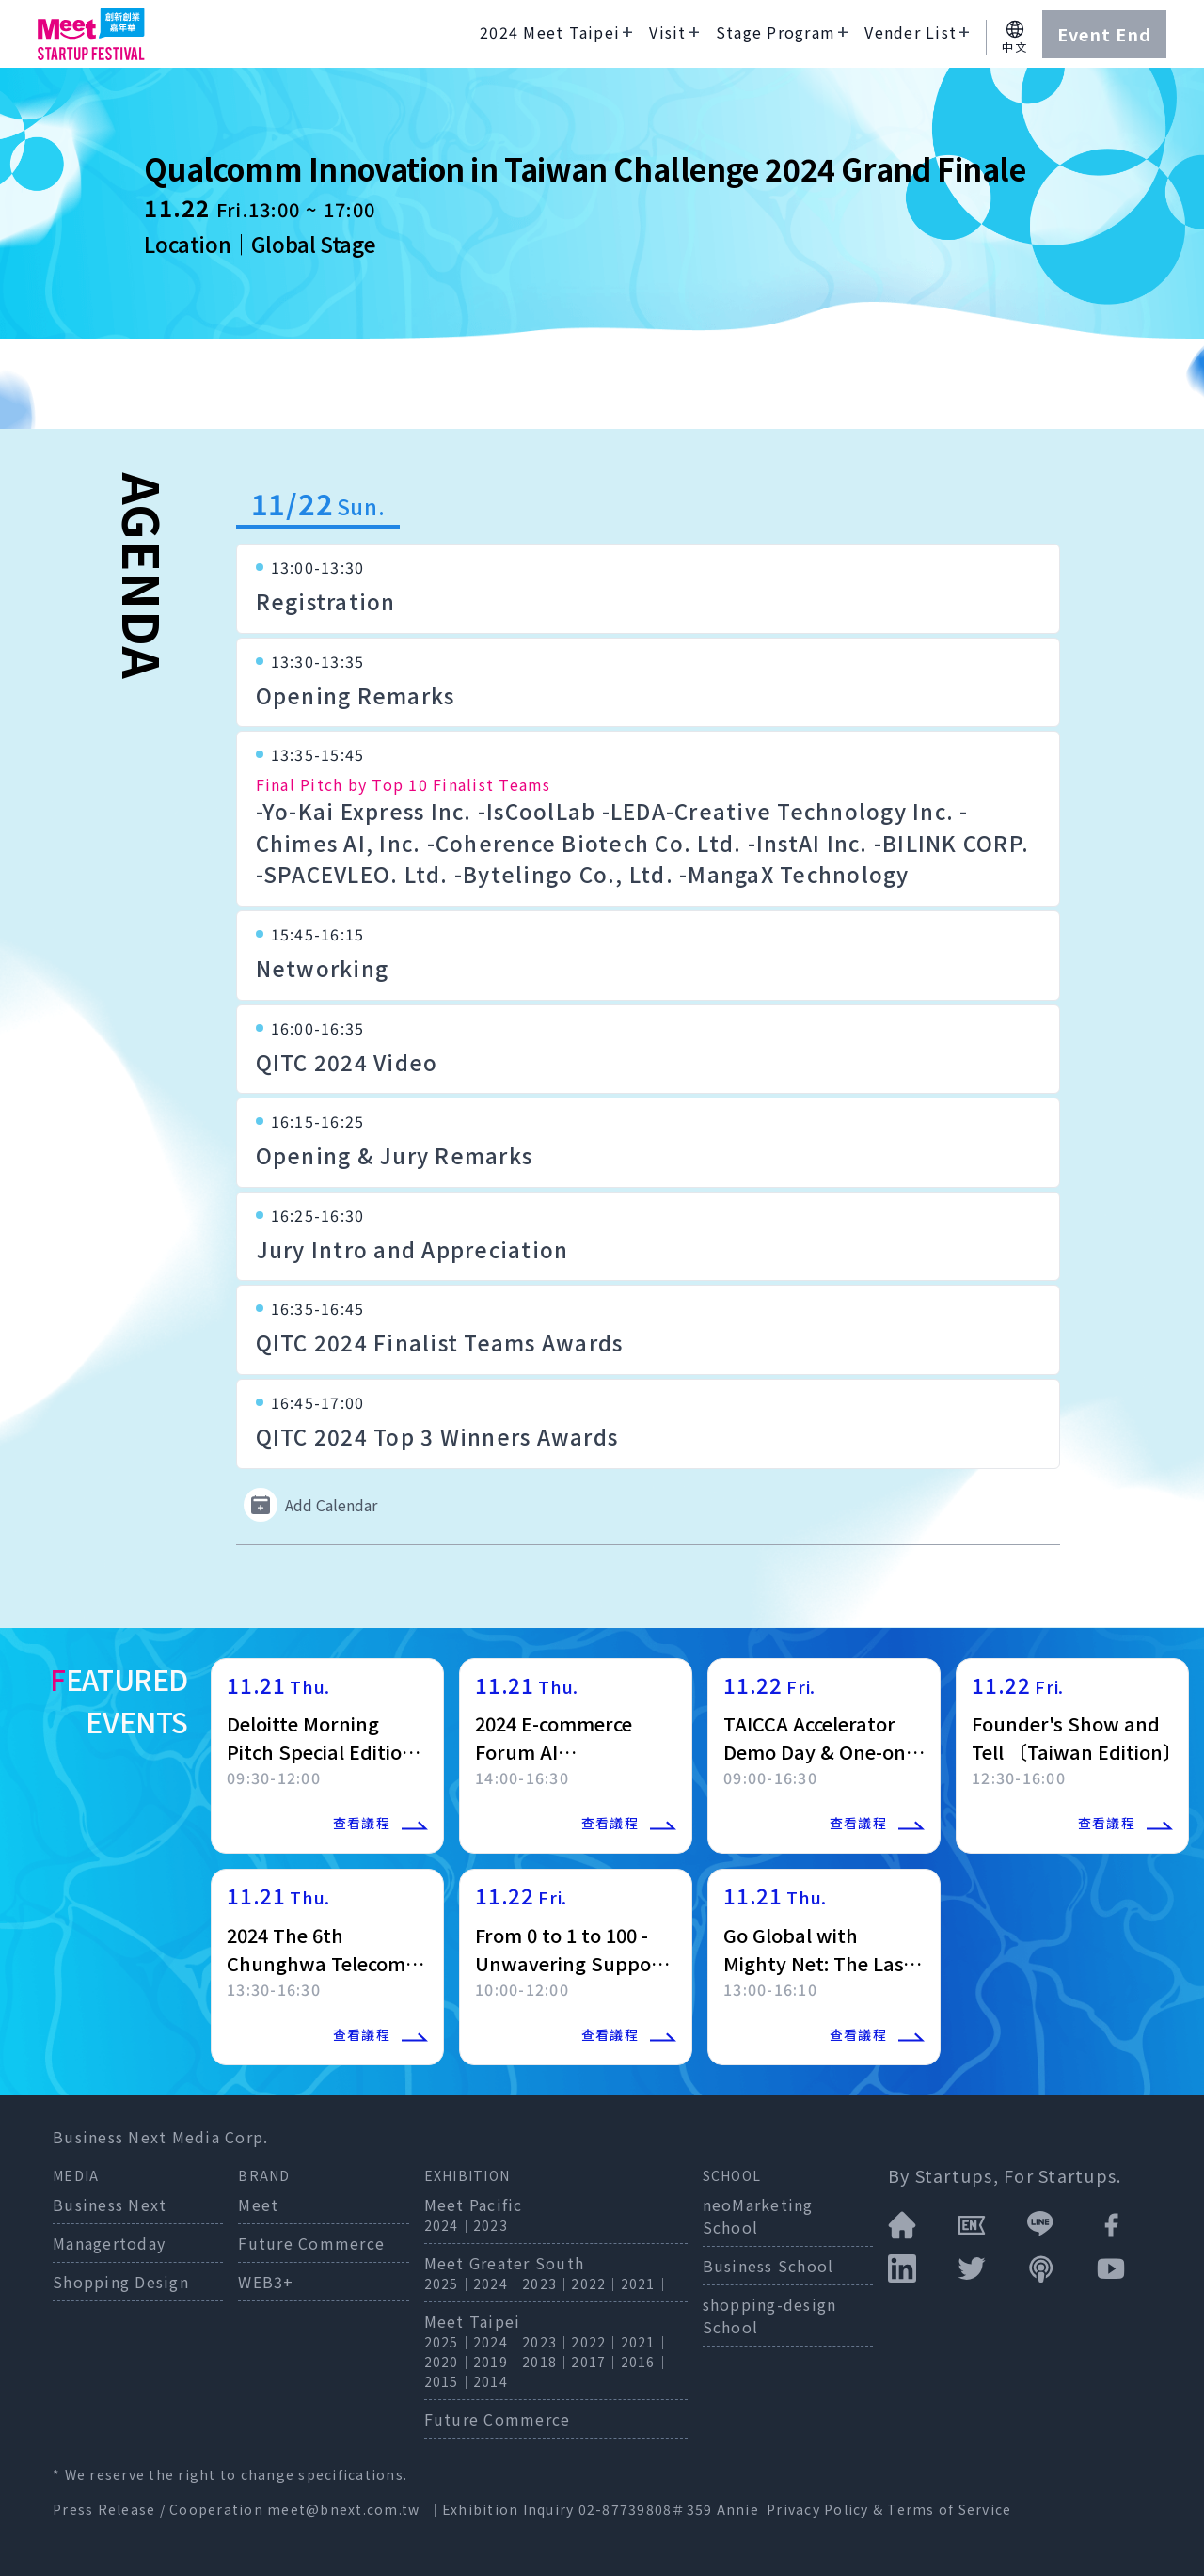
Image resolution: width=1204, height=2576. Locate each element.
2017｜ (595, 2361)
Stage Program (775, 32)
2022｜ (595, 2283)
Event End (1104, 34)
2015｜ (448, 2381)
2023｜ (497, 2225)
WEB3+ (265, 2281)
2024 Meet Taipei (550, 32)
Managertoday (109, 2243)
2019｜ (497, 2361)
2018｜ (546, 2361)
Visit (667, 32)
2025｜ (448, 2283)
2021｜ (645, 2283)
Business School (768, 2265)
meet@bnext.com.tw (343, 2509)
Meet (258, 2204)
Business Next (109, 2204)
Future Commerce (311, 2243)
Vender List (910, 32)
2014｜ (497, 2381)
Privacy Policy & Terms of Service (889, 2509)
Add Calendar (310, 1505)
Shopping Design (121, 2281)
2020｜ (448, 2361)
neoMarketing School (758, 2215)
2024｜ (448, 2225)
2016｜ (645, 2361)
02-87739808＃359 (647, 2509)
